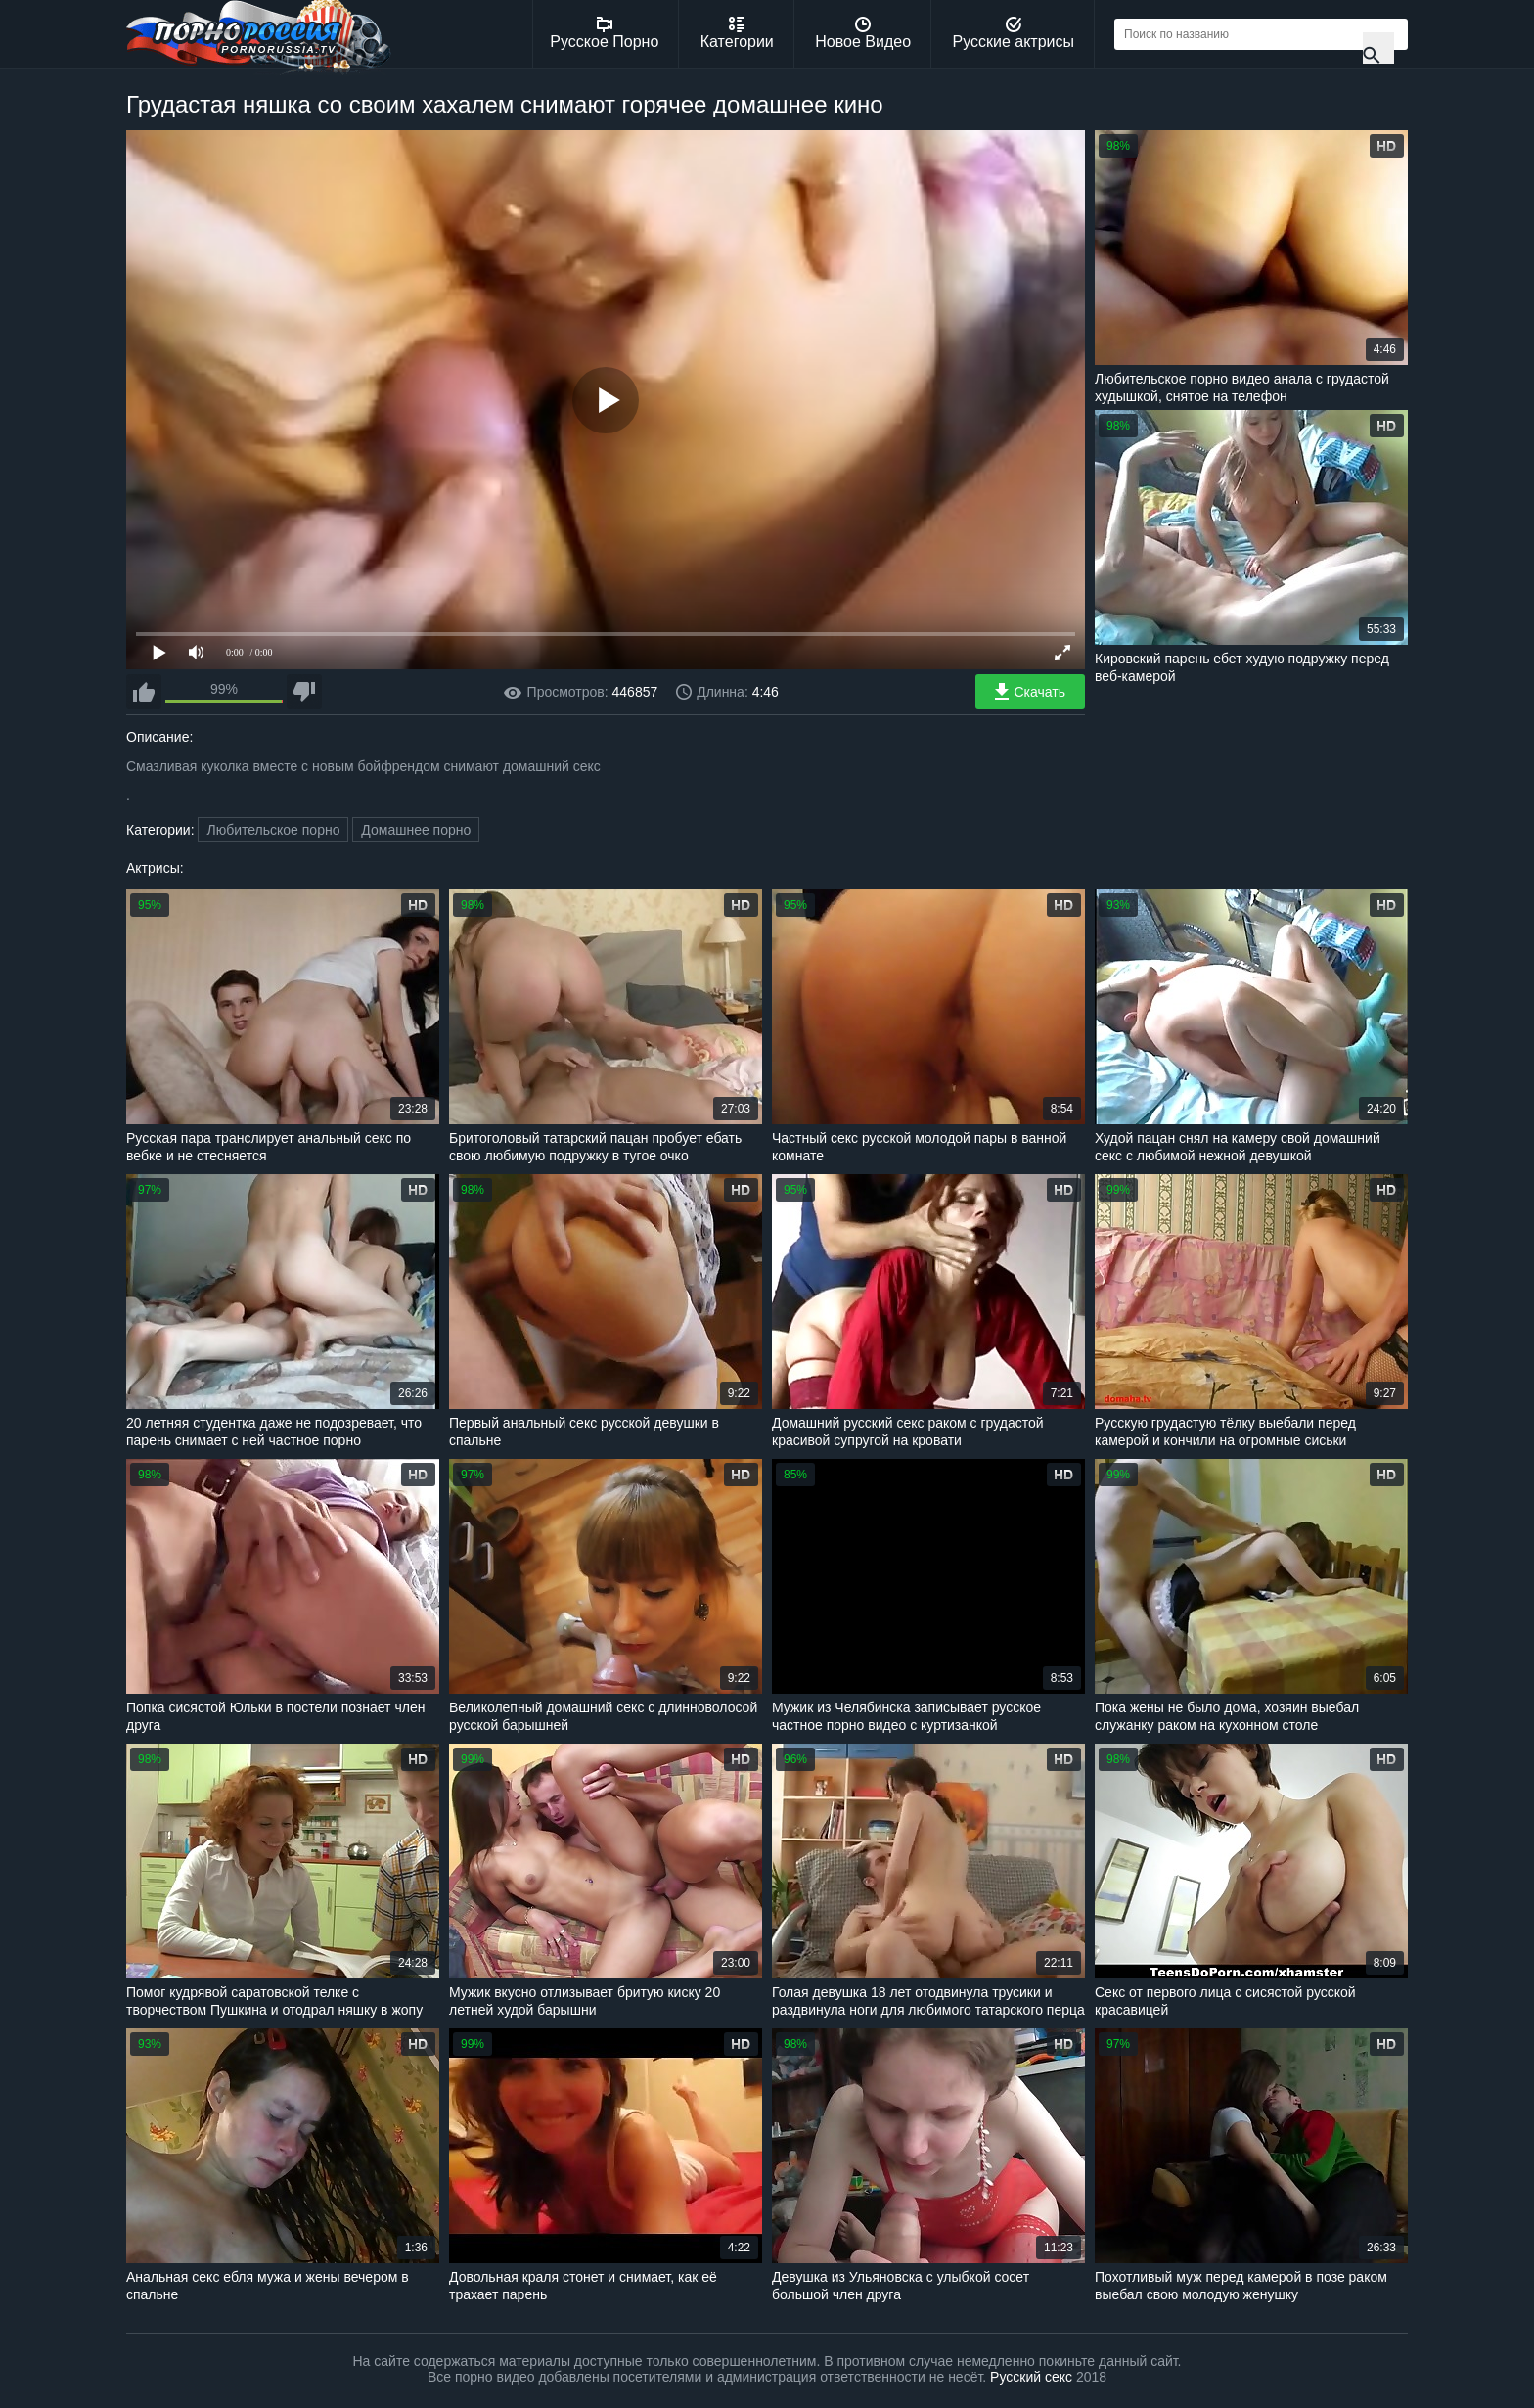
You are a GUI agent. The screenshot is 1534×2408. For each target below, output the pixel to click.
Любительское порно (272, 830)
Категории (737, 33)
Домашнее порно (416, 830)
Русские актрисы (1013, 33)
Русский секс (1031, 2377)
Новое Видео (863, 33)
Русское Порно (604, 33)
